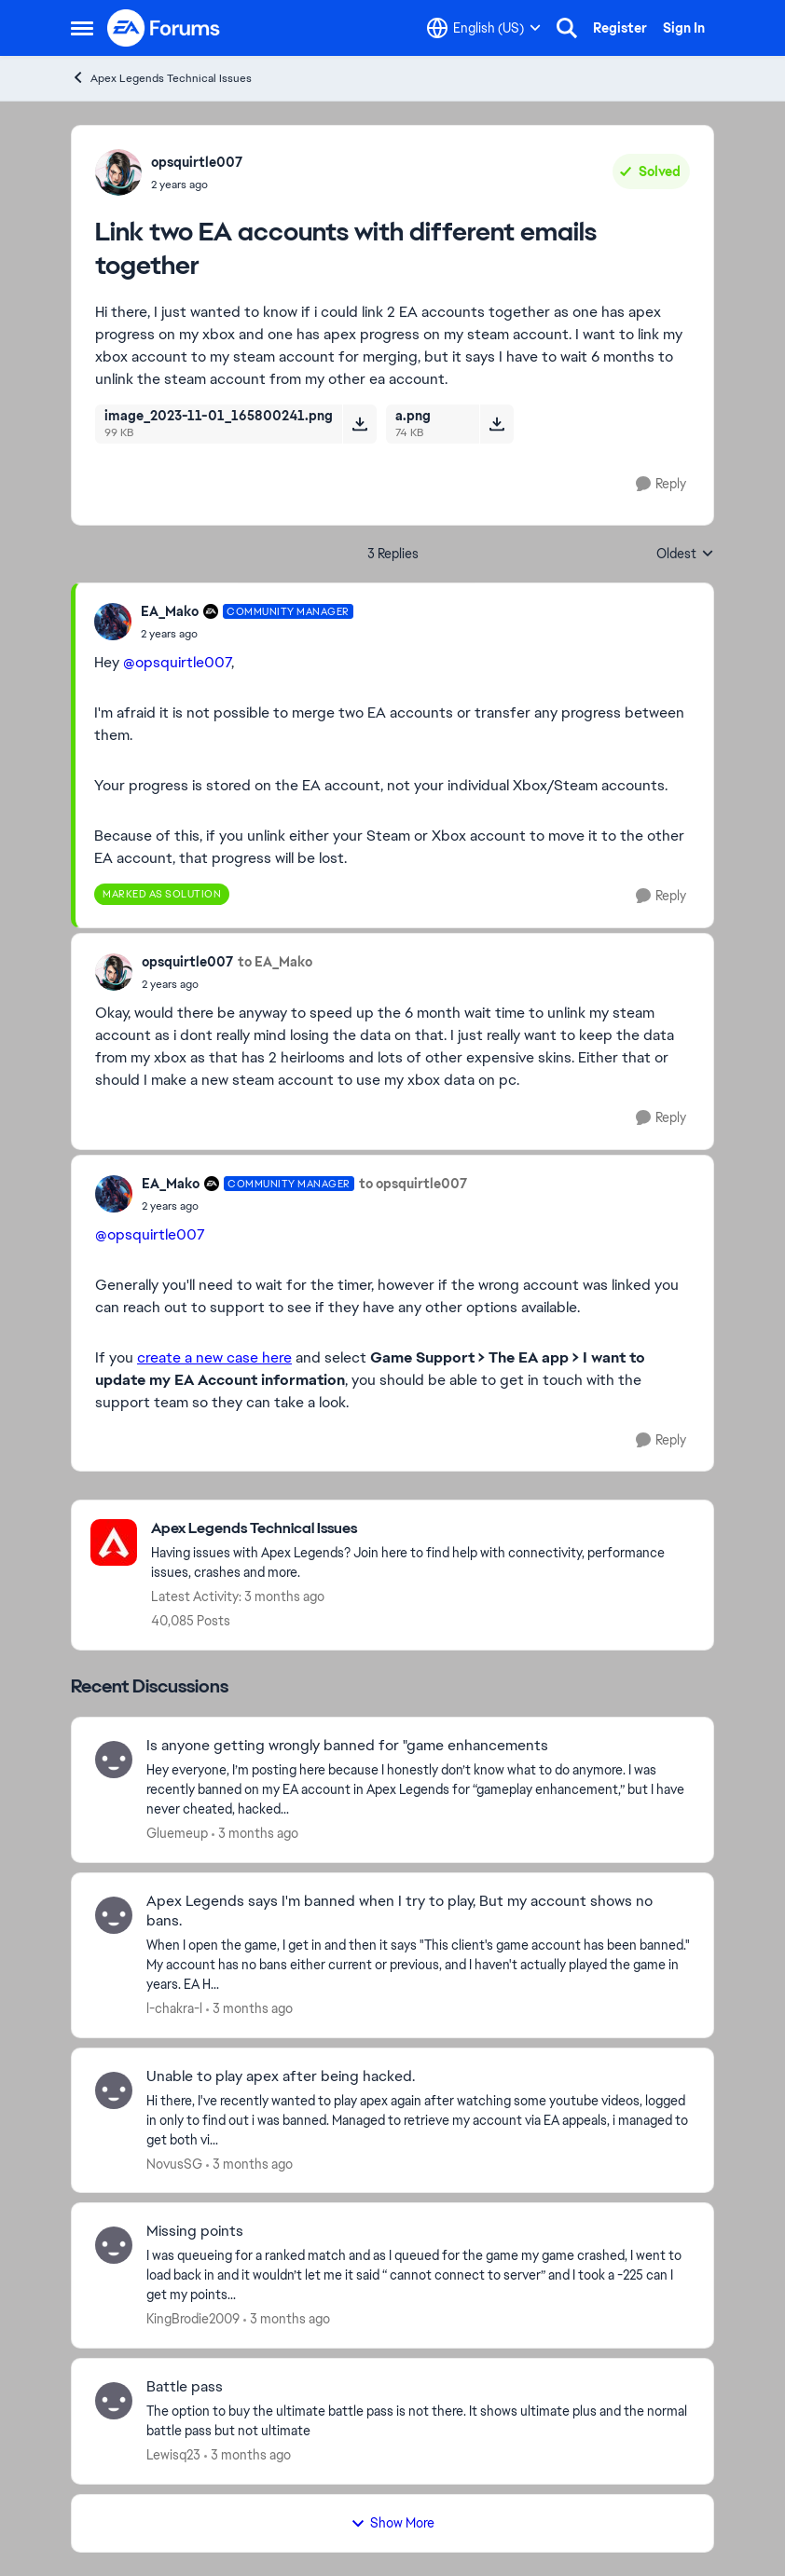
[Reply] (661, 484)
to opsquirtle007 (413, 1183)
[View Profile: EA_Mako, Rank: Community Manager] (112, 621)
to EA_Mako (275, 961)
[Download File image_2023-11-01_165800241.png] (359, 424)
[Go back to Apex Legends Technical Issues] (423, 1529)
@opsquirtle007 (177, 662)
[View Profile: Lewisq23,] (113, 2400)
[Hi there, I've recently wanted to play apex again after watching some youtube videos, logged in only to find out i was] (418, 2119)
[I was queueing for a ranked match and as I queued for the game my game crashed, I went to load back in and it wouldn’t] (418, 2275)
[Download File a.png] (496, 424)
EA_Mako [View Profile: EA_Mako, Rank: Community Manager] (170, 611)
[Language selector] (484, 28)
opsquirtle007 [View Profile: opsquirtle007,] (196, 162)
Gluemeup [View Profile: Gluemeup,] (177, 1833)
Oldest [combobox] (685, 554)
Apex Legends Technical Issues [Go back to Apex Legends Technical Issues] (161, 78)
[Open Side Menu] (82, 28)
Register (620, 28)
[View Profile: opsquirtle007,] (118, 172)
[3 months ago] (255, 1833)
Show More (392, 2522)
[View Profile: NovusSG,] (113, 2090)
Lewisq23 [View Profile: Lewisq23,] (173, 2454)
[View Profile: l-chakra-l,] (113, 1915)
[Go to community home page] (164, 28)
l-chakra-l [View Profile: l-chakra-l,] (174, 2008)
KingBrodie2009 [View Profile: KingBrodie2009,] (193, 2318)
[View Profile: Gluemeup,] (113, 1759)
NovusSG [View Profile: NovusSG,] (174, 2163)
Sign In (684, 28)
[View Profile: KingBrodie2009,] (113, 2245)
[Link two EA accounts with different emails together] (247, 633)
